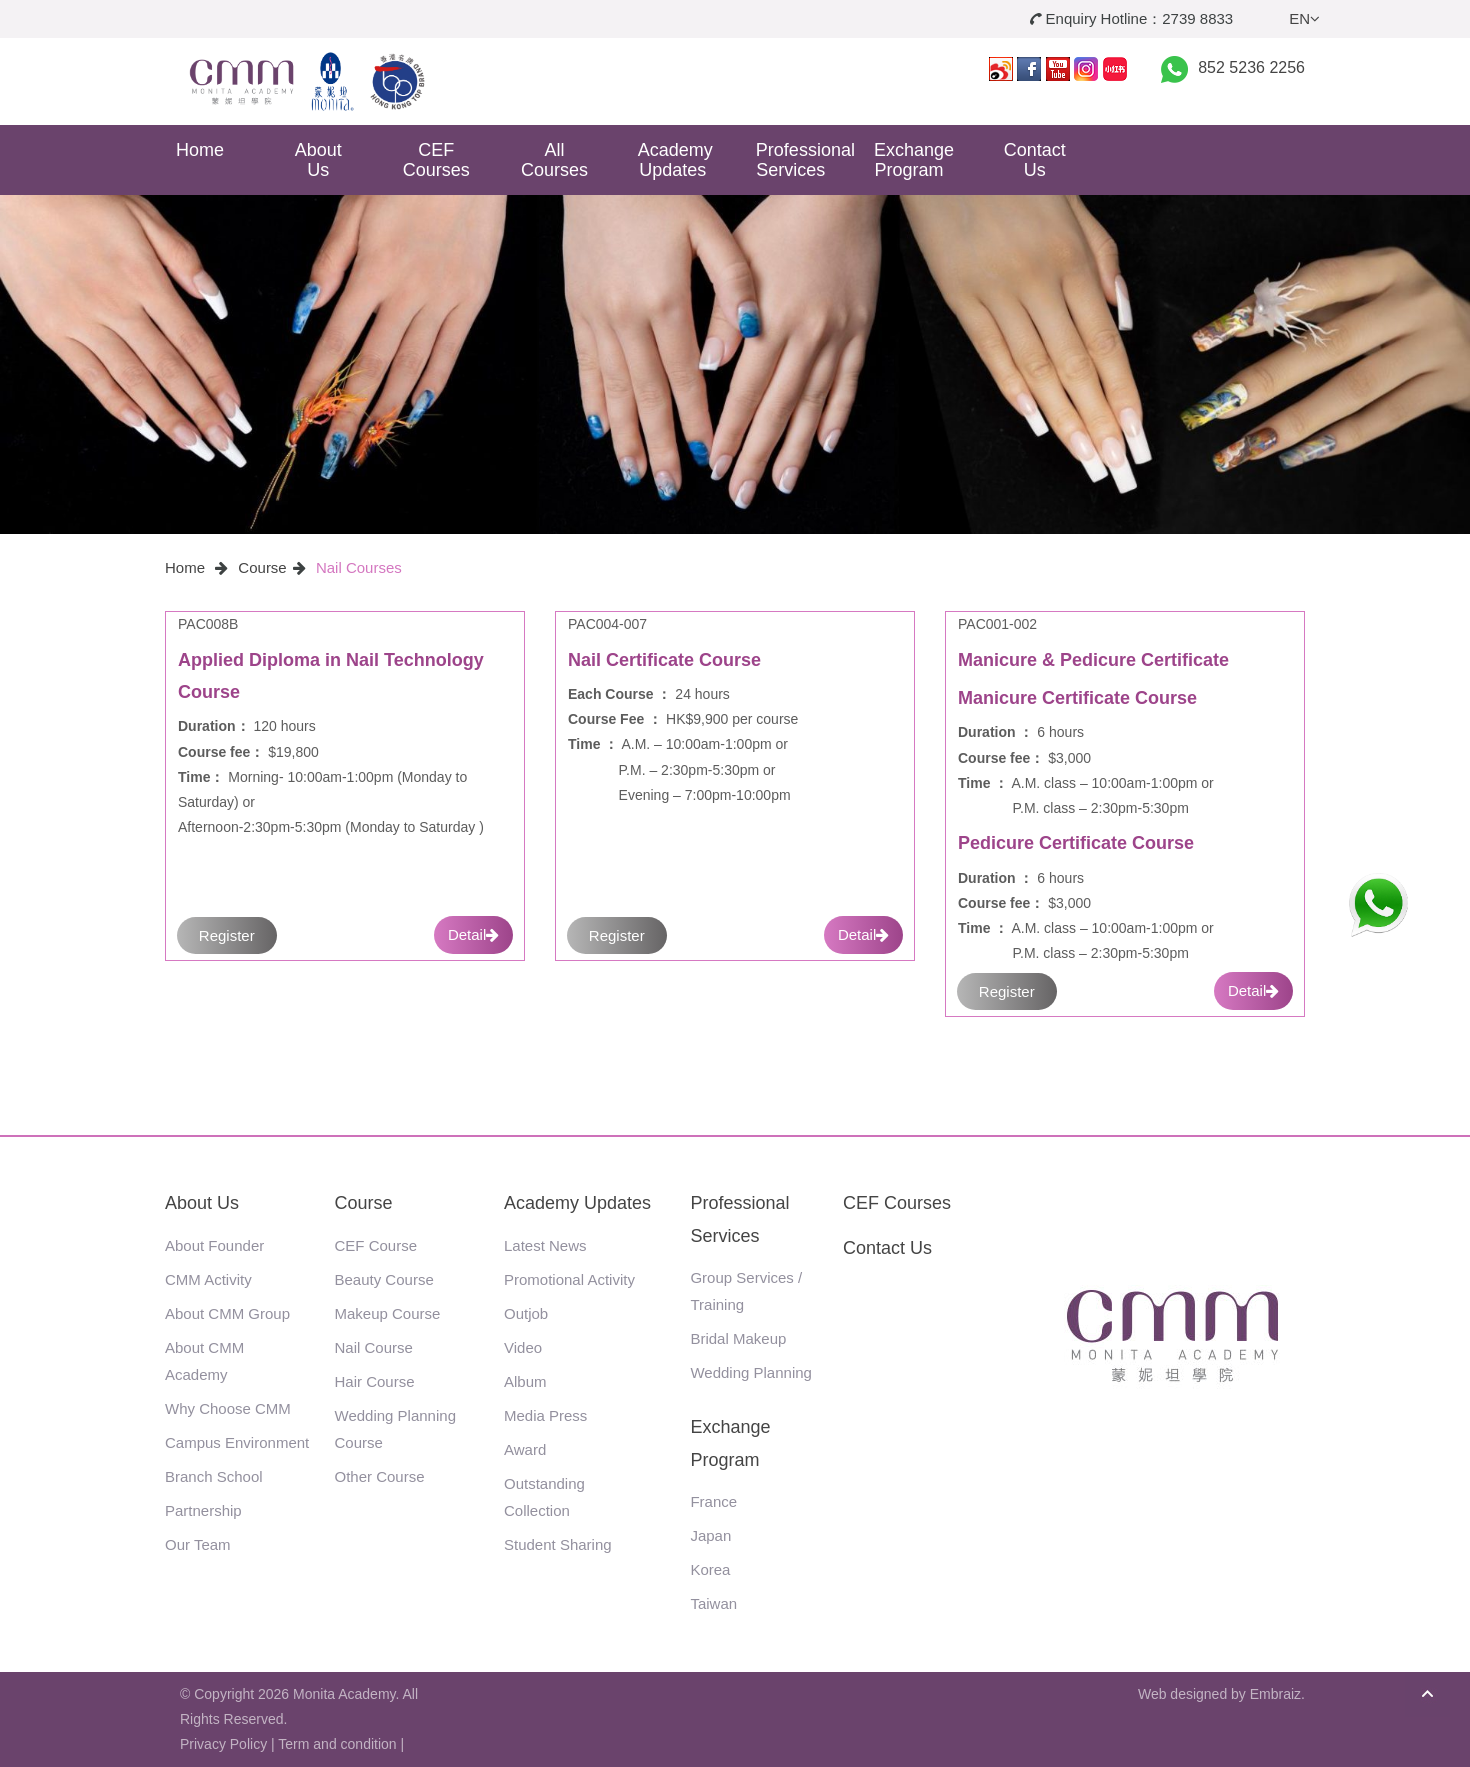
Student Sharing (558, 1544)
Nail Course (374, 1347)
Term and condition (337, 1744)
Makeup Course (388, 1313)
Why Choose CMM (228, 1408)
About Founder (214, 1245)
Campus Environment (237, 1442)
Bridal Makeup (738, 1338)
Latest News (545, 1245)
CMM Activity (208, 1279)
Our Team (198, 1544)
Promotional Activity (569, 1279)
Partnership (203, 1510)
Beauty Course (384, 1279)
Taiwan (713, 1603)
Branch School (214, 1476)
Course (262, 567)
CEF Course (376, 1245)
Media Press (545, 1415)
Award (525, 1449)
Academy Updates (675, 160)
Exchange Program (914, 160)
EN (1304, 18)
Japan (710, 1535)
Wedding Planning (750, 1372)
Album (525, 1381)
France (713, 1501)
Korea (710, 1569)
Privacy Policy (223, 1744)
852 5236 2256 (1251, 67)
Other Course (380, 1476)
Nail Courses (359, 567)
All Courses (554, 160)
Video (523, 1347)
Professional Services (798, 160)
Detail (473, 934)
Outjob (526, 1313)
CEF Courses (436, 160)
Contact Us (1035, 160)
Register (227, 935)
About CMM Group (227, 1313)
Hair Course (375, 1381)
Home (200, 150)
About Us (318, 160)
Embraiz (1275, 1694)
